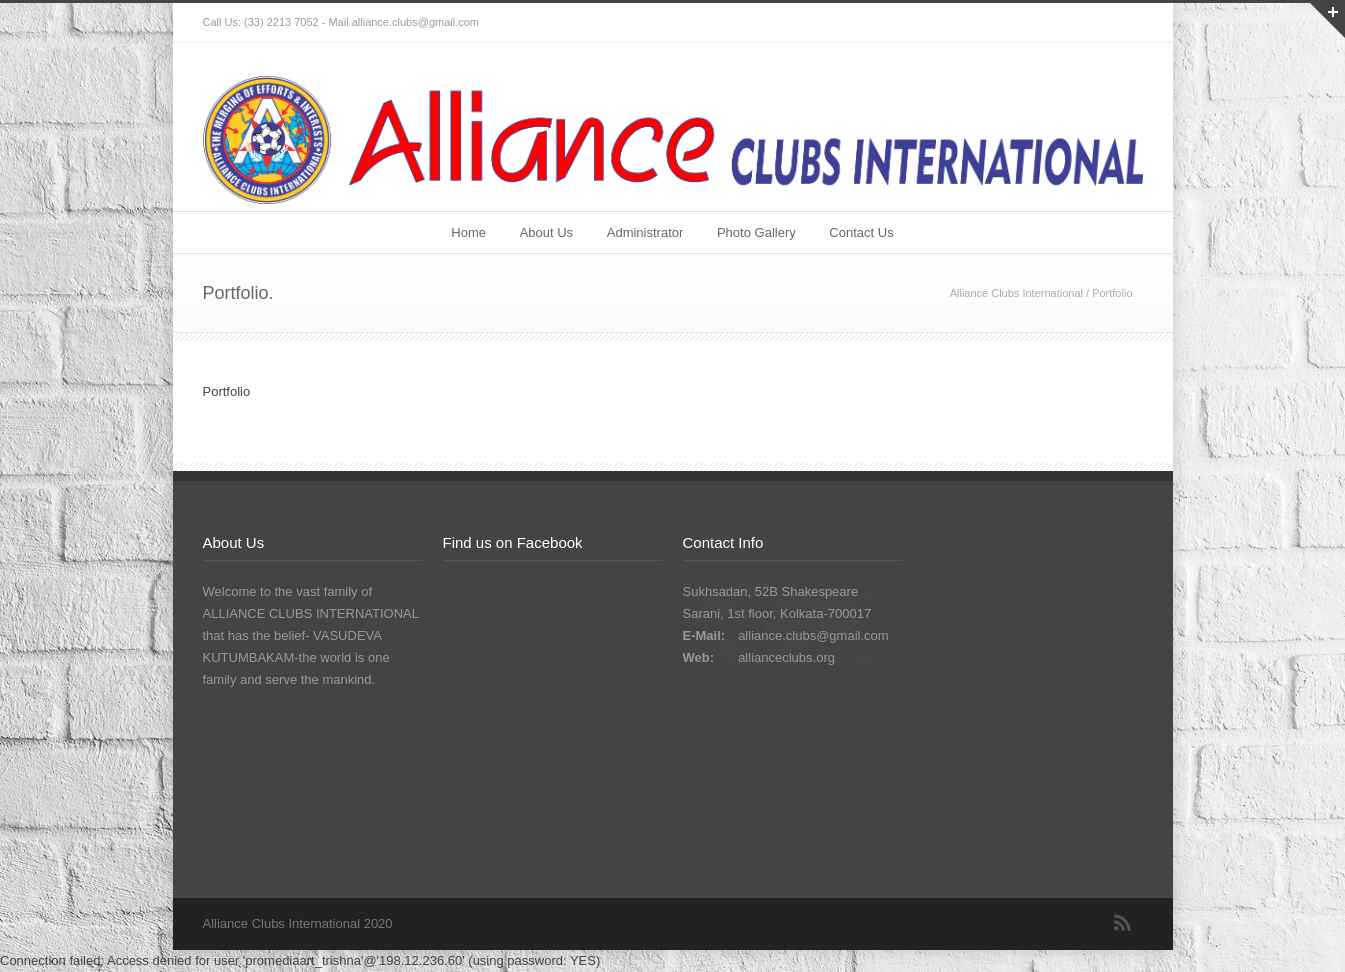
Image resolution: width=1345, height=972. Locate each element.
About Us (546, 232)
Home (468, 232)
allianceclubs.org (786, 657)
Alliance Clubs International (1016, 293)
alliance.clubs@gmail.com (813, 635)
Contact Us (861, 232)
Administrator (645, 232)
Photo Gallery (756, 232)
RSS (1123, 923)
